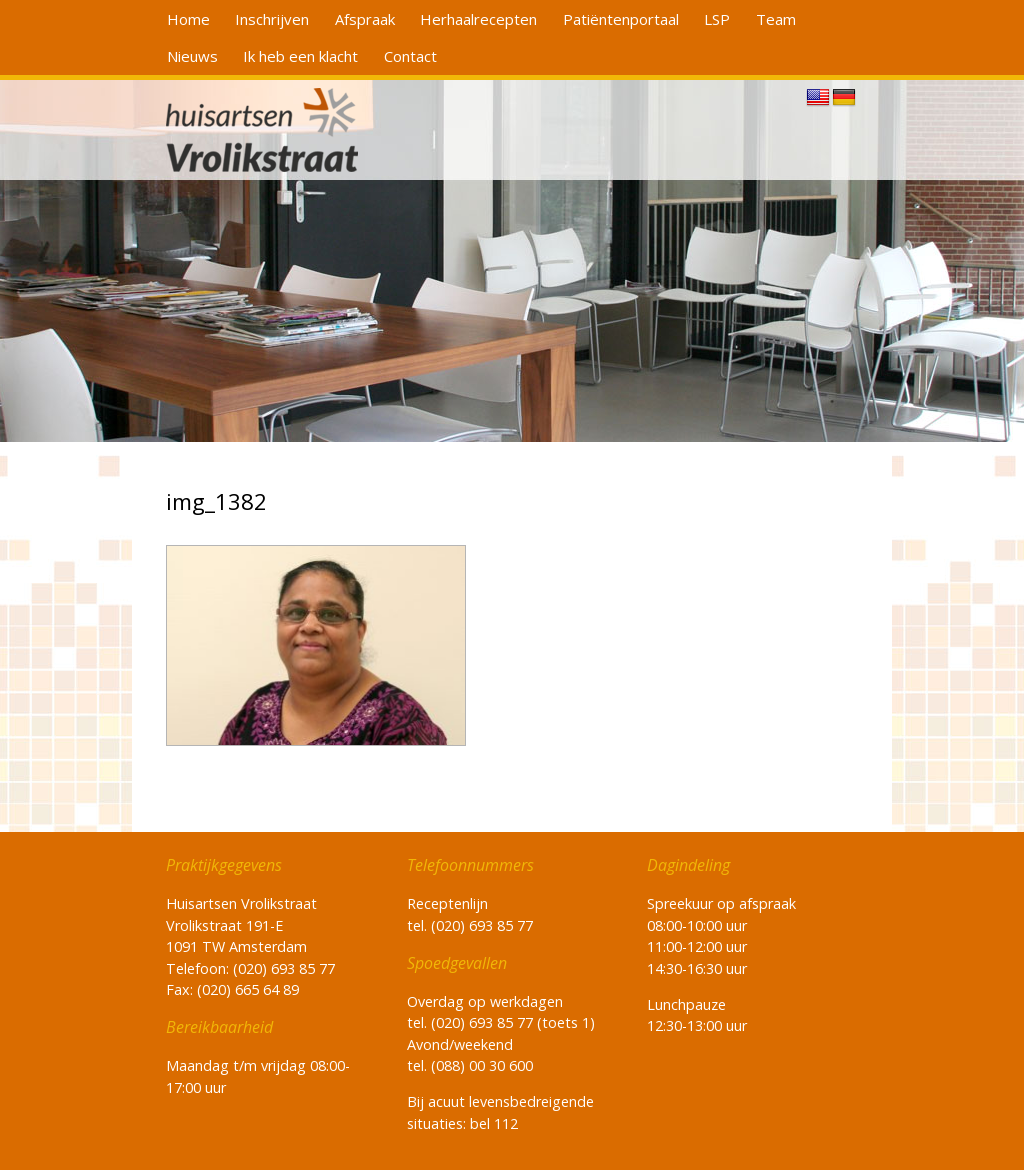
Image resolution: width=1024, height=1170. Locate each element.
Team (776, 19)
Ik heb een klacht (300, 56)
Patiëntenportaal (621, 19)
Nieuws (192, 56)
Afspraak (365, 19)
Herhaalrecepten (478, 19)
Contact (410, 56)
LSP (717, 19)
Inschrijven (272, 19)
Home (188, 19)
